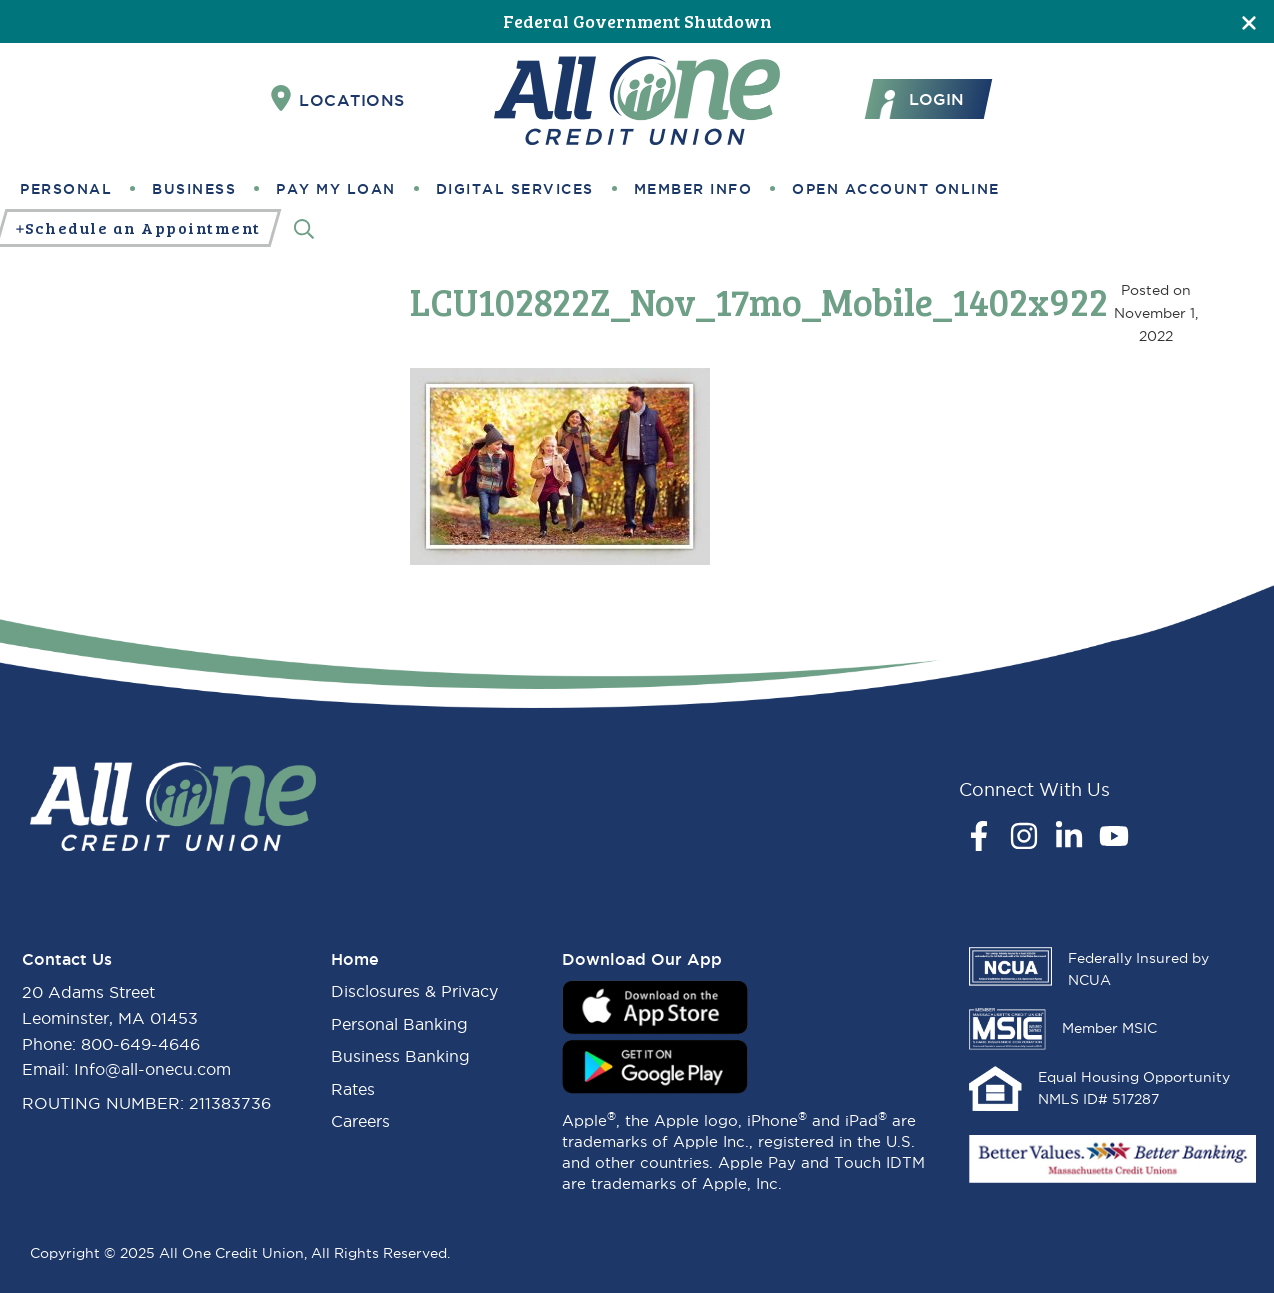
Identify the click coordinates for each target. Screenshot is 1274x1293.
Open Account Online (896, 189)
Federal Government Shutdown (637, 21)
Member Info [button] (693, 189)
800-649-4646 (140, 1044)
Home (355, 959)
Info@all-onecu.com (152, 1069)
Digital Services (515, 189)
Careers (360, 1121)
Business (194, 189)
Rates (353, 1089)
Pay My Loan (336, 189)
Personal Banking (399, 1024)
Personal (66, 189)
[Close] (1249, 21)
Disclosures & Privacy (414, 991)
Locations (338, 99)
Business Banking (400, 1056)
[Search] (304, 228)
